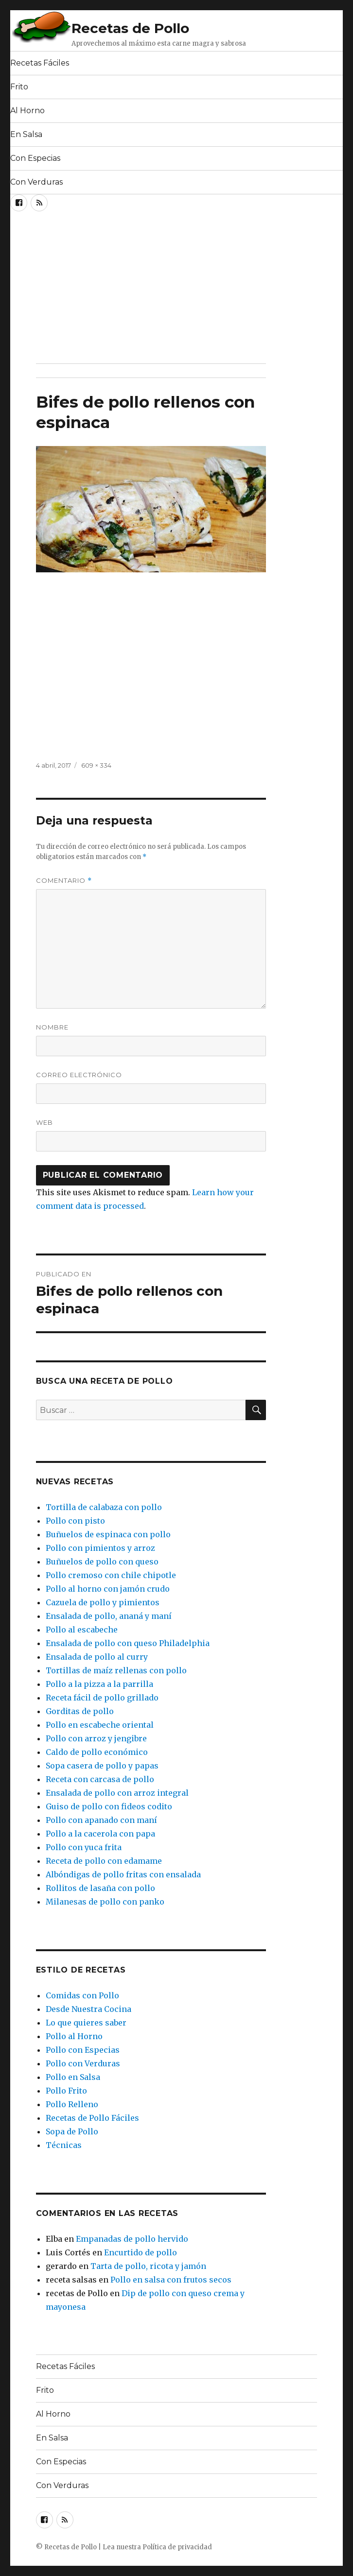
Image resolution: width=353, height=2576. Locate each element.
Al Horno (27, 110)
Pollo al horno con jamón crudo (108, 1589)
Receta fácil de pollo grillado (102, 1697)
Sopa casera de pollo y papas (102, 1765)
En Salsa (26, 134)
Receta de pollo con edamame (104, 1861)
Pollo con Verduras (83, 2063)
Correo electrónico (79, 1075)
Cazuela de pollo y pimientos (102, 1602)
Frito (19, 86)
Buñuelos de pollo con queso (102, 1561)
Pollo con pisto (75, 1521)
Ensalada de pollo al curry (97, 1657)
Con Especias (35, 158)
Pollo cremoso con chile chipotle (111, 1575)
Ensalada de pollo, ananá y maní (109, 1616)
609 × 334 (96, 765)
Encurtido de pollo (140, 2252)
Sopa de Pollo (72, 2131)
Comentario (64, 880)
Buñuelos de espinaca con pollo (108, 1534)
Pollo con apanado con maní (101, 1820)
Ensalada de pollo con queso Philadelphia (128, 1643)
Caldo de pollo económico (97, 1752)
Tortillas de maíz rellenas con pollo (116, 1670)
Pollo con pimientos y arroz (100, 1548)
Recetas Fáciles (39, 63)
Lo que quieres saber (86, 2022)
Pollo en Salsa (73, 2077)
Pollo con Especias (83, 2050)
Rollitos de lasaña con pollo (100, 1888)
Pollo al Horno (74, 2036)
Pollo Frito (66, 2090)
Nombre (52, 1027)
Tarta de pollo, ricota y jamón (148, 2266)
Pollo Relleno (72, 2104)
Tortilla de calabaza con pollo (104, 1507)
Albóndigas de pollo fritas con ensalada (123, 1874)
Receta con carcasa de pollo (100, 1779)
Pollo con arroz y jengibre (96, 1738)
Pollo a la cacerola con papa (100, 1833)
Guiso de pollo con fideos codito (109, 1806)
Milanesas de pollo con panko (105, 1901)
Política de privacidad (177, 2547)
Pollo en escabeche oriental (100, 1725)
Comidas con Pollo (82, 1995)
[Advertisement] (124, 291)
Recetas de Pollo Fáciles (92, 2118)
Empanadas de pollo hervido (132, 2239)
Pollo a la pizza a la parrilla (99, 1684)
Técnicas (64, 2145)
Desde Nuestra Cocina (88, 2009)
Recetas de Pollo (130, 28)
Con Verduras (36, 182)
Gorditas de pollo (80, 1711)
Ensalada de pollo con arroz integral (117, 1793)
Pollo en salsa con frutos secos (170, 2279)
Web (44, 1122)
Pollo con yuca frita (84, 1847)
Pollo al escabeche (82, 1629)
